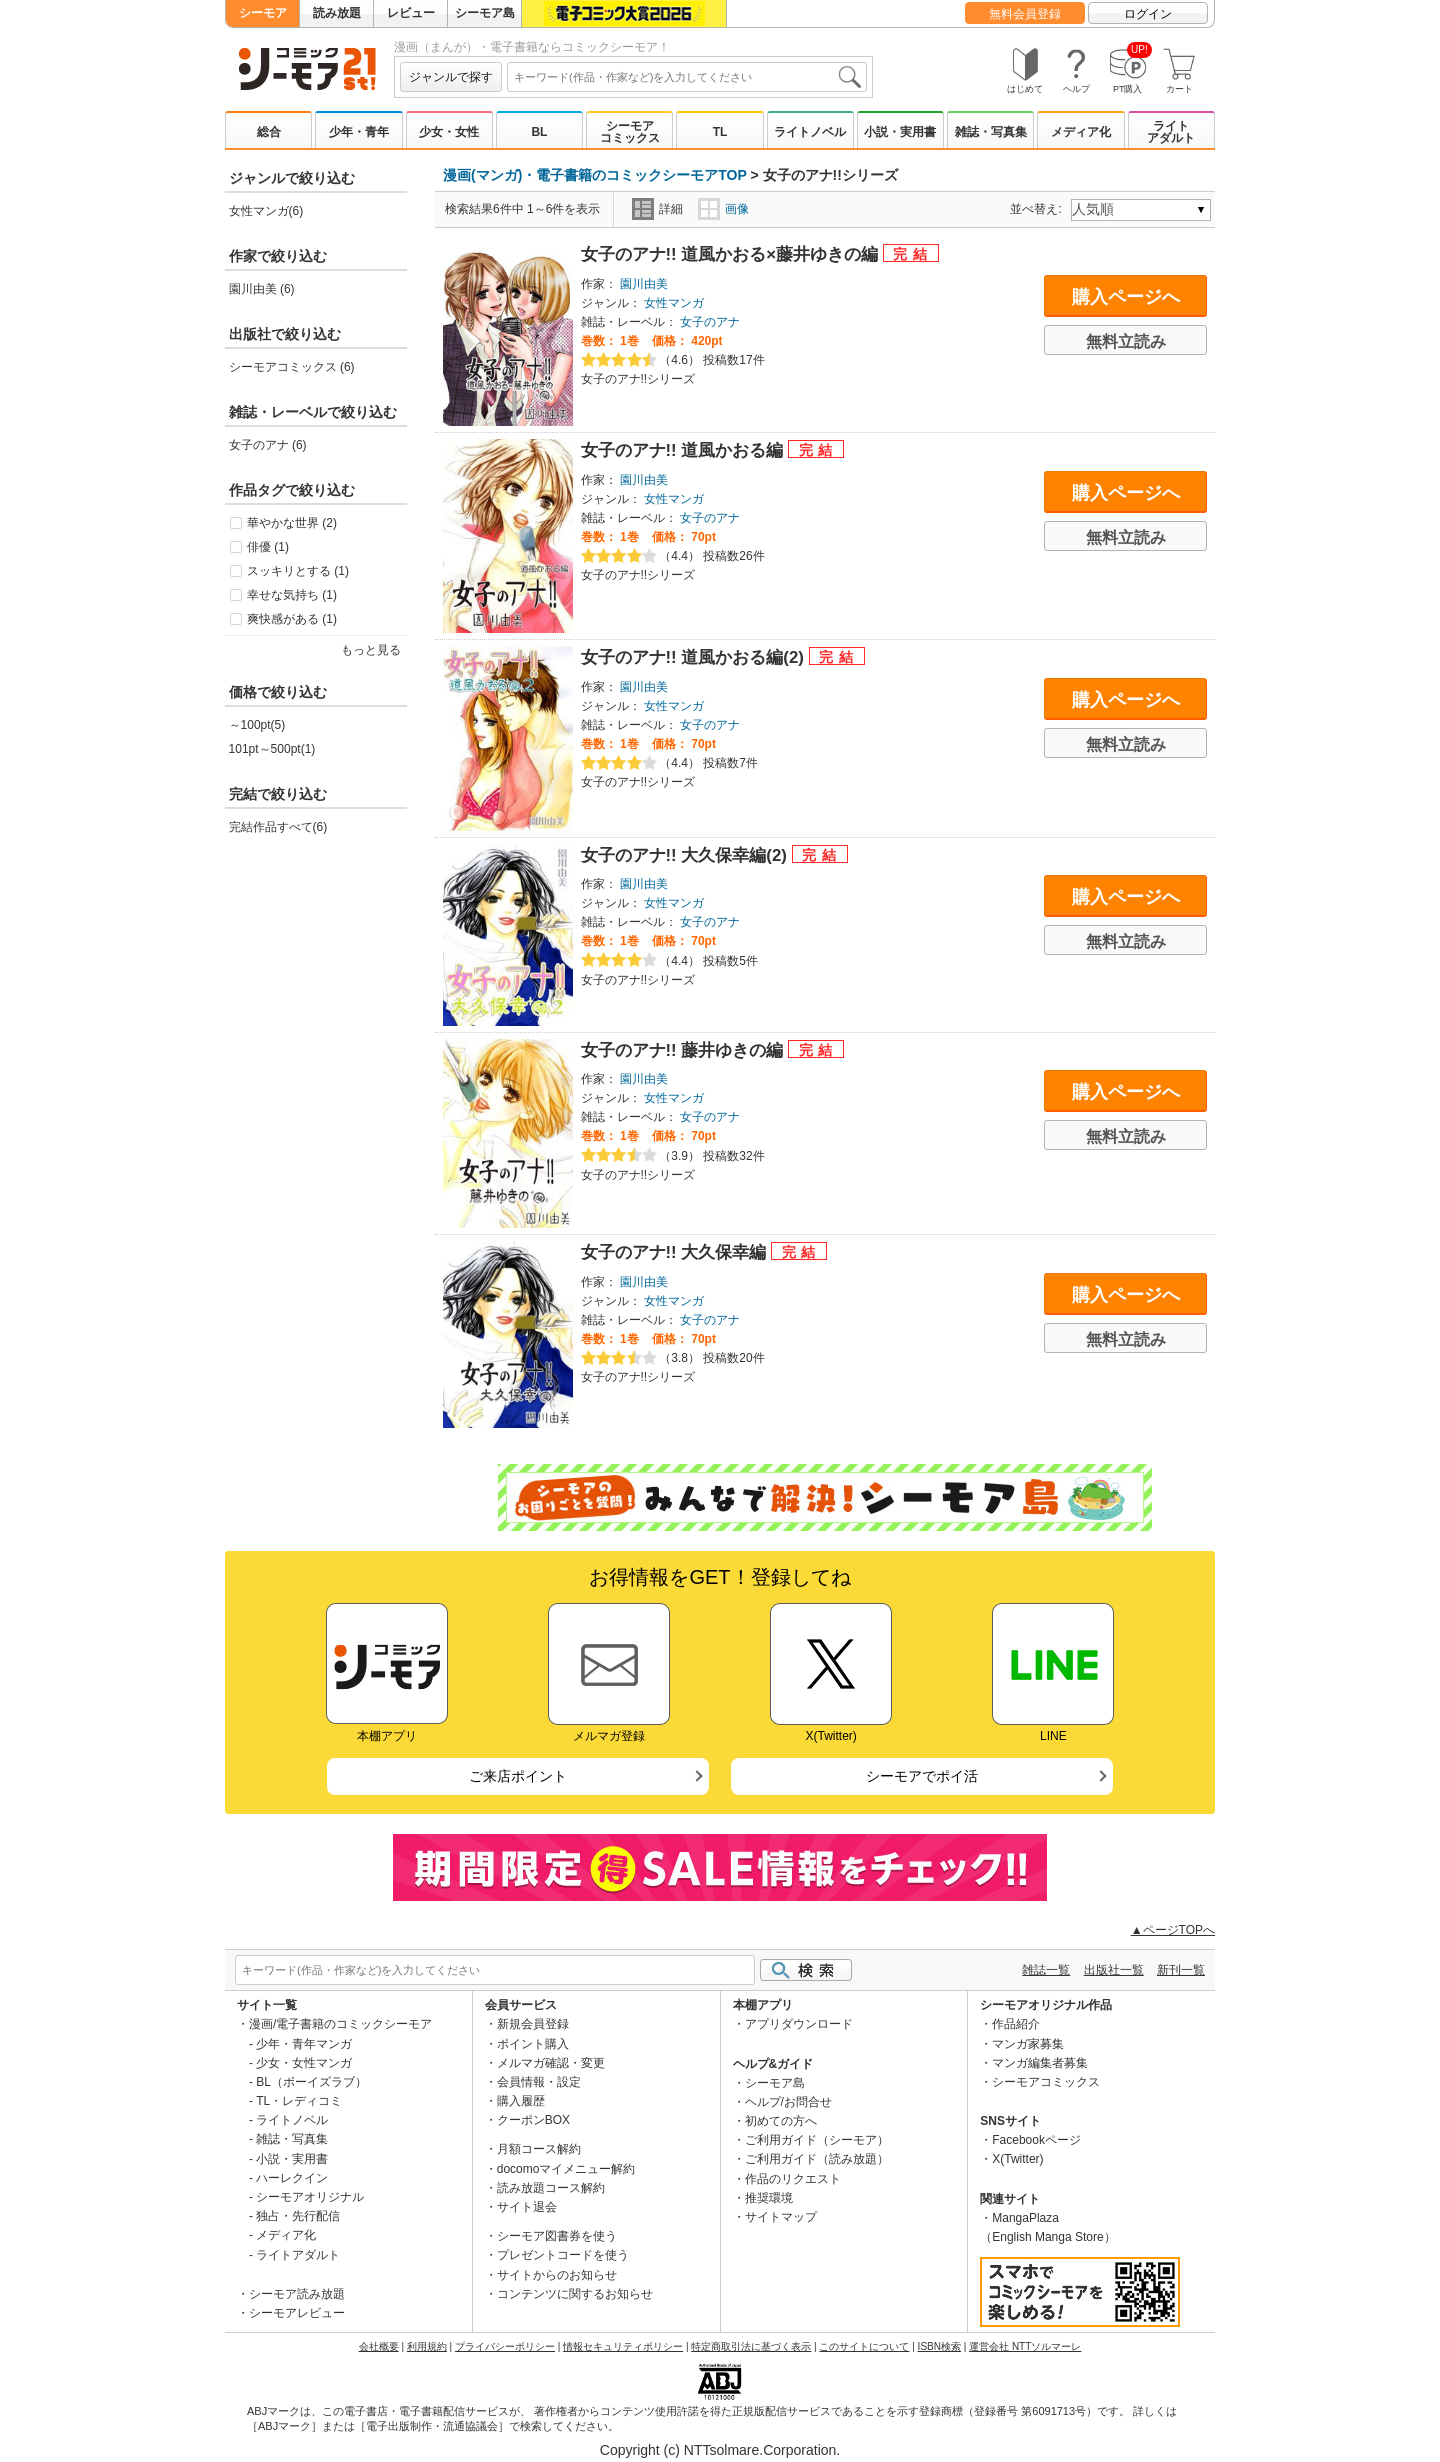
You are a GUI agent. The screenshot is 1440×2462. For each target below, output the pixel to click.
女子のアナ (710, 322)
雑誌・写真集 (991, 132)
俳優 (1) (268, 547)
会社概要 (379, 2346)
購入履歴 (521, 2101)
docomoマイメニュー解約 (566, 2169)
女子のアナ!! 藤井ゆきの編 (685, 1050)
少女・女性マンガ (304, 2063)
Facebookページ (1036, 2140)
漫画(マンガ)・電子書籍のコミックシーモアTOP (595, 175)
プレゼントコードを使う (563, 2255)
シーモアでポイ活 (922, 1776)
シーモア (263, 13)
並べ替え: (1038, 209)
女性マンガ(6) (266, 211)
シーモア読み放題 (297, 2294)
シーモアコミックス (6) (292, 367)
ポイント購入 (533, 2044)
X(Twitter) (1017, 2159)
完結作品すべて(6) (278, 827)
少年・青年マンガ (304, 2044)
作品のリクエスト (793, 2179)
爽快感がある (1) (292, 619)
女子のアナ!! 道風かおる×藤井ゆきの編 (732, 254)
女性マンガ (674, 303)
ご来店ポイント (518, 1776)
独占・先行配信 (298, 2216)
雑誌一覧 (1046, 1970)
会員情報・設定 (539, 2082)
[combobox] (687, 77)
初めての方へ (781, 2121)
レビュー (411, 13)
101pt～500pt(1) (272, 749)
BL (539, 132)
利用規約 (427, 2346)
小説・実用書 (900, 132)
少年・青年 (359, 132)
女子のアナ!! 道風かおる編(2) (695, 657)
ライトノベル (810, 132)
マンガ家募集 (1028, 2044)
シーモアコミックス (630, 132)
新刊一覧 (1181, 1970)
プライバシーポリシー (505, 2346)
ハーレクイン (292, 2178)
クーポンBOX (533, 2120)
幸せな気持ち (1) (292, 595)
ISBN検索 (939, 2346)
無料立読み (1126, 341)
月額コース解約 (539, 2149)
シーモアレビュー (297, 2313)
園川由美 (644, 284)
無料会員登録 (1025, 14)
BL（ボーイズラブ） (311, 2082)
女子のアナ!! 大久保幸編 (676, 1252)
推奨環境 (769, 2198)
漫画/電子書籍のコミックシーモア (340, 2024)
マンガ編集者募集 (1040, 2063)
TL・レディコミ (299, 2101)
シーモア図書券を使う (557, 2236)
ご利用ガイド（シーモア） (817, 2140)
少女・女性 (449, 132)
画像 (723, 209)
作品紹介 (1016, 2024)
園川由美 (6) (262, 289)
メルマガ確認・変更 (551, 2063)
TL (720, 132)
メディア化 (1081, 132)
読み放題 (337, 13)
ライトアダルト (1171, 132)
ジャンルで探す (451, 77)
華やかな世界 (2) (292, 523)
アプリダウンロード (799, 2024)
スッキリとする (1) (298, 571)
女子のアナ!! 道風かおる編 (685, 450)
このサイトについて (864, 2346)
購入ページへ (1126, 297)
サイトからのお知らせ (557, 2275)
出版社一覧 (1114, 1970)
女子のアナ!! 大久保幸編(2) (686, 855)
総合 (269, 132)
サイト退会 (527, 2207)
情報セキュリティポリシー (623, 2346)
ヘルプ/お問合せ (788, 2102)
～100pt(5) (257, 725)
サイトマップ (781, 2217)
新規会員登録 (533, 2024)
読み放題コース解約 (551, 2188)
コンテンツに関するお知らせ (575, 2294)
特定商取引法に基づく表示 (751, 2346)
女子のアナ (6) (268, 445)
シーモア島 (485, 13)
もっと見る (371, 650)
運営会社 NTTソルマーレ (1025, 2346)
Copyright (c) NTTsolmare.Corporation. (720, 2450)
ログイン (1148, 14)
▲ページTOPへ (1173, 1930)
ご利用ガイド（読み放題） (817, 2159)
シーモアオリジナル (310, 2197)
